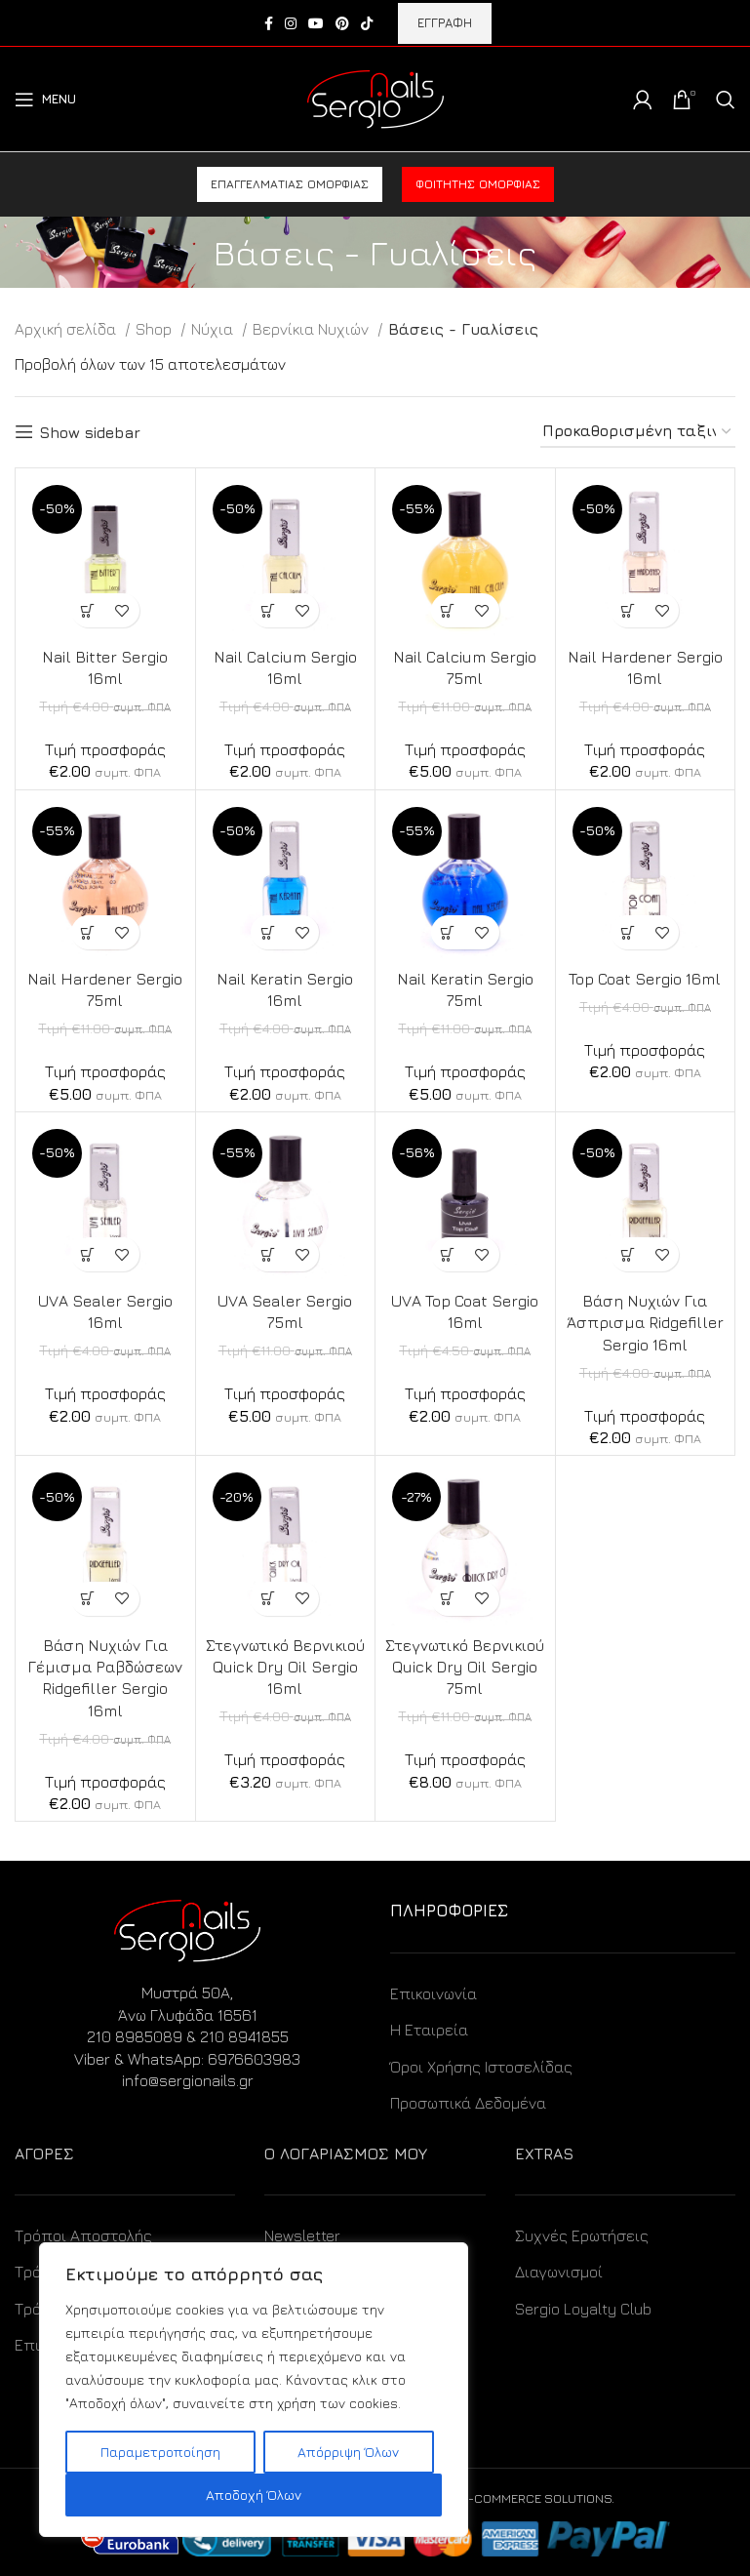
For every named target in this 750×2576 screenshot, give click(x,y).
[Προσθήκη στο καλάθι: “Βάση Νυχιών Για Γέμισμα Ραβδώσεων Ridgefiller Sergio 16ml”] (88, 1599)
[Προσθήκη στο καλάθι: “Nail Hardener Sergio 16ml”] (628, 610)
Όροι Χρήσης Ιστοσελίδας (481, 2066)
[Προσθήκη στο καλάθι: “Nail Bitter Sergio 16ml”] (88, 610)
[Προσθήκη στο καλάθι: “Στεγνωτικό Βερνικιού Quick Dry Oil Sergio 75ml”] (448, 1599)
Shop (156, 329)
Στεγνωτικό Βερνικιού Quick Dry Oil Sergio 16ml (285, 1667)
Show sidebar (89, 432)
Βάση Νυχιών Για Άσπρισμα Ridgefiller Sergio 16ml (645, 1322)
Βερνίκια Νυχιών (313, 329)
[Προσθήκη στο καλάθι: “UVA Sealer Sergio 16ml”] (88, 1254)
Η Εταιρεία (429, 2029)
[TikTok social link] (366, 23)
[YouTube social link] (316, 23)
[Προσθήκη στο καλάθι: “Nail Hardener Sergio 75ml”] (88, 932)
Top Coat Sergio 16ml (645, 978)
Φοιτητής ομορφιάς (477, 184)
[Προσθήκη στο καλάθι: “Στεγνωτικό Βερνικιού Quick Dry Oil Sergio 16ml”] (268, 1599)
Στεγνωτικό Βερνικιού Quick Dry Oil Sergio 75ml (464, 1667)
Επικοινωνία (433, 1993)
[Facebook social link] (268, 23)
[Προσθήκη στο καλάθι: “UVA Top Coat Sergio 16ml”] (448, 1254)
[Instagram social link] (290, 23)
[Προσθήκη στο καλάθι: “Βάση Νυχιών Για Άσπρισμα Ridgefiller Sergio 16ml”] (628, 1254)
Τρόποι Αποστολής (83, 2235)
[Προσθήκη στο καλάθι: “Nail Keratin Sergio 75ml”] (448, 932)
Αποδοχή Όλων (253, 2494)
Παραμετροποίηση (160, 2451)
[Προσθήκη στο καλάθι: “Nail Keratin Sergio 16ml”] (268, 932)
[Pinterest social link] (342, 23)
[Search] (725, 99)
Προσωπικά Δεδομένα (468, 2103)
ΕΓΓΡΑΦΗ (444, 22)
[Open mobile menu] (45, 99)
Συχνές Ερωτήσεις (582, 2235)
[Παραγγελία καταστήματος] (637, 432)
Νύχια (214, 329)
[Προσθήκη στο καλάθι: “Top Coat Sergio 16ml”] (628, 932)
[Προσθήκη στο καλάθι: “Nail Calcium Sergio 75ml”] (448, 610)
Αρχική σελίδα (67, 329)
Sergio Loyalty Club (583, 2308)
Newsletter (302, 2235)
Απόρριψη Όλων (348, 2451)
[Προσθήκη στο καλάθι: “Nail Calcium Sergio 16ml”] (268, 610)
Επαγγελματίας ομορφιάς (290, 184)
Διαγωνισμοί (559, 2271)
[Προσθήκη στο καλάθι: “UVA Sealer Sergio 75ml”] (268, 1254)
